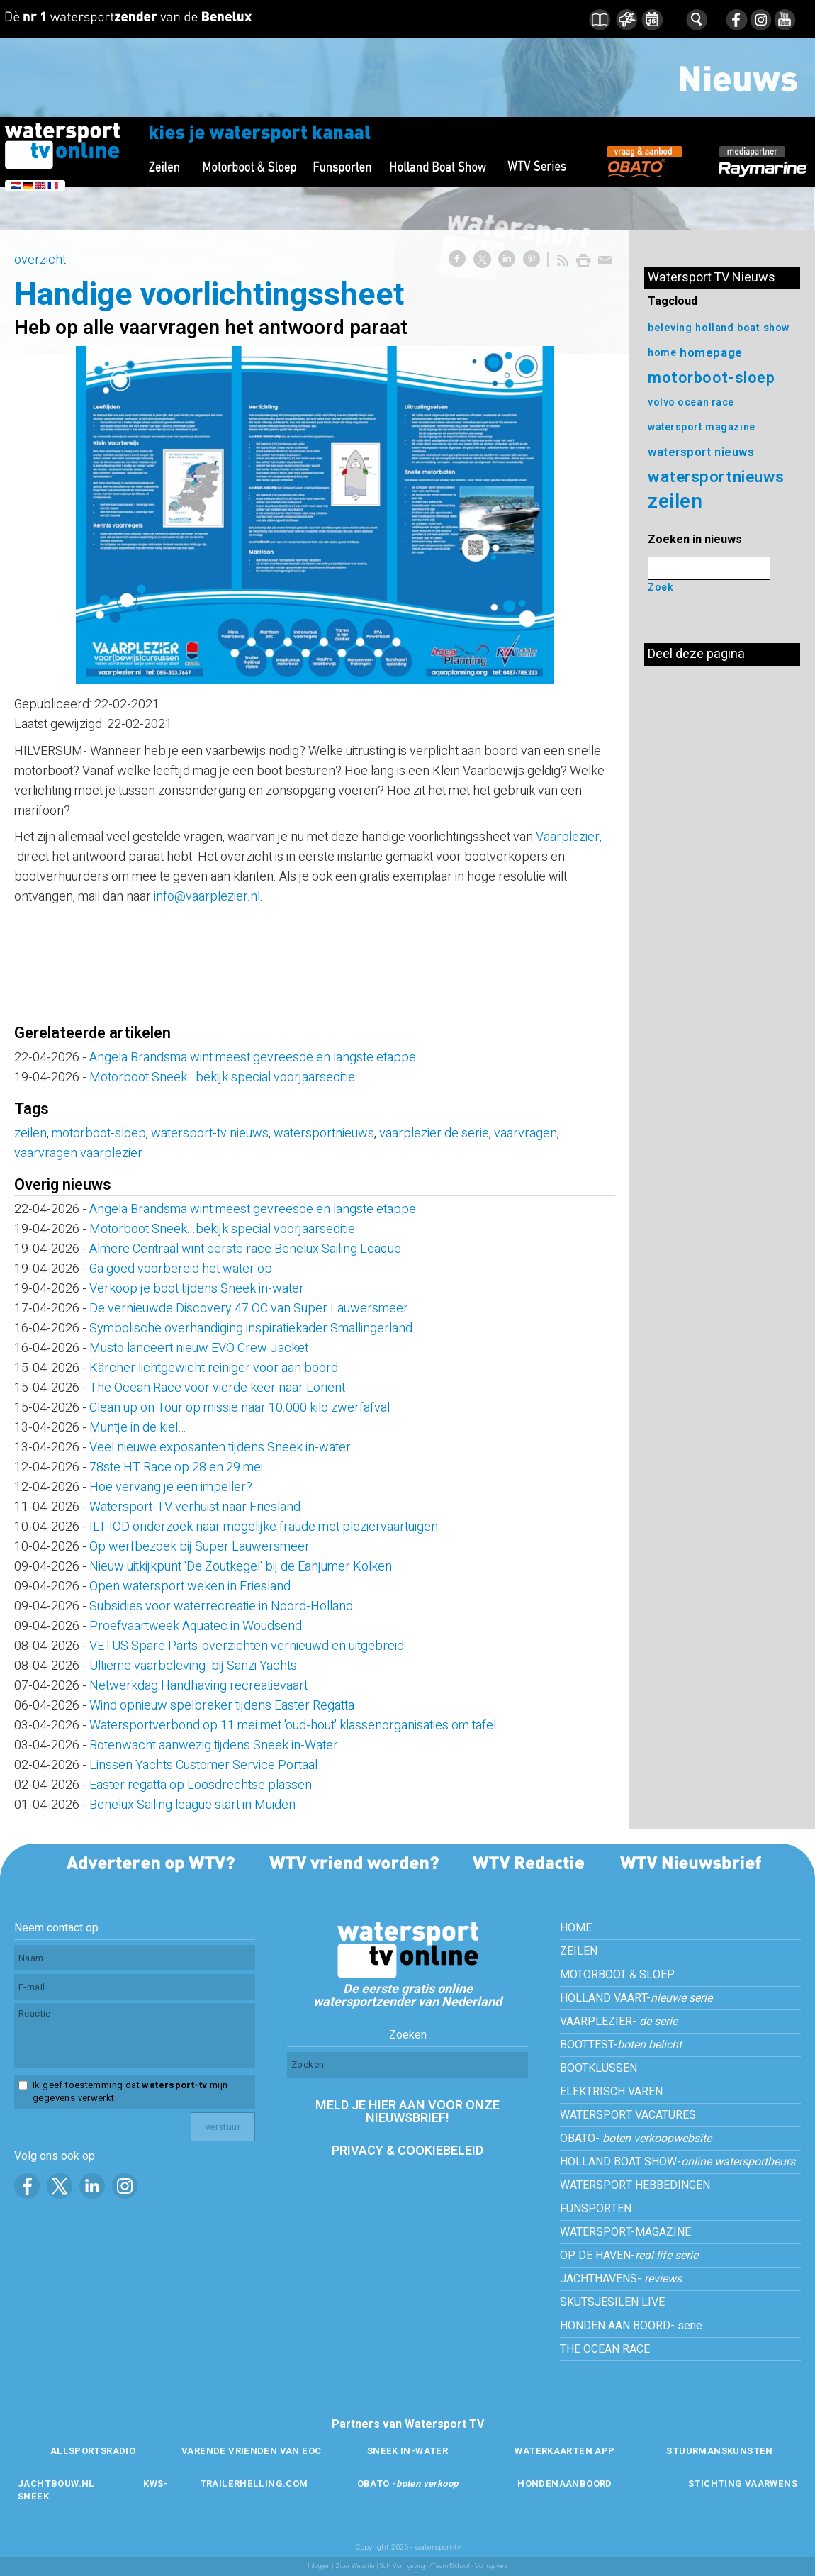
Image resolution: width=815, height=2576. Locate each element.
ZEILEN (578, 1951)
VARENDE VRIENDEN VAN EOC (251, 2451)
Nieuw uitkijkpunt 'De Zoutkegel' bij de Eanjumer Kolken (240, 1566)
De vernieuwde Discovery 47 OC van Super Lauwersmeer (248, 1308)
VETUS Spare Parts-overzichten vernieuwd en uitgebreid (246, 1646)
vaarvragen (525, 1133)
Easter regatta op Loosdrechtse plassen (200, 1785)
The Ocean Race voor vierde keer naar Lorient (217, 1388)
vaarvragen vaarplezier (78, 1153)
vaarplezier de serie (434, 1133)
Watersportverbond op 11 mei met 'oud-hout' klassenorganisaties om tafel (292, 1725)
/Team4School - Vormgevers (468, 2566)
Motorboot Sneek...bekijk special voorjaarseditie (222, 1077)
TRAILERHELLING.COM (254, 2483)
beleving (670, 327)
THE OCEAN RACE (605, 2349)
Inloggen (319, 2566)
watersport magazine (701, 427)
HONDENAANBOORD (564, 2483)
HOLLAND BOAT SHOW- (677, 2161)
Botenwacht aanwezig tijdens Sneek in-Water (213, 1745)
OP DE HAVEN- (629, 2255)
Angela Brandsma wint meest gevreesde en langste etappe (252, 1057)
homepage (711, 353)
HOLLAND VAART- (636, 1998)
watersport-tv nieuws (210, 1133)
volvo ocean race (691, 402)
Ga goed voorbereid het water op (180, 1268)
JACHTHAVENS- (621, 2278)
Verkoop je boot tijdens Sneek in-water (196, 1288)
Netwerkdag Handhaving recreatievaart (198, 1685)
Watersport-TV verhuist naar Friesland (194, 1507)
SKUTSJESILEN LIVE (612, 2302)
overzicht (40, 259)
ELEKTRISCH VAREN (611, 2091)
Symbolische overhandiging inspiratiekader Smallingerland (250, 1328)
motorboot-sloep (99, 1133)
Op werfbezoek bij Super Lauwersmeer (199, 1546)
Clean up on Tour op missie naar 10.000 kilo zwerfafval (239, 1407)
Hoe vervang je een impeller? (170, 1487)
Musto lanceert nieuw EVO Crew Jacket (198, 1348)
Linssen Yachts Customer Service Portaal (203, 1765)
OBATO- (636, 2138)
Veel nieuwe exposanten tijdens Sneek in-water (220, 1447)
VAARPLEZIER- (619, 2021)
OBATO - (408, 2483)
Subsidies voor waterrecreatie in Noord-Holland (221, 1606)
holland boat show (742, 327)
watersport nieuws (701, 452)
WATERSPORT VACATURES (628, 2115)
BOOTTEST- (621, 2044)
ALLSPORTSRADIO (92, 2451)
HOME (576, 1927)
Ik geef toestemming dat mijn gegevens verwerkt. (130, 2091)
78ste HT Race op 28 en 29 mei (176, 1467)
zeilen (30, 1133)
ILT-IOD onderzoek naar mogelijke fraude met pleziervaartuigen (263, 1527)
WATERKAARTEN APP (564, 2451)
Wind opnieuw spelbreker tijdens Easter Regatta (221, 1705)
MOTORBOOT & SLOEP (617, 1974)
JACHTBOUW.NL (56, 2483)
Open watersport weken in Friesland (190, 1586)
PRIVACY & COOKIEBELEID (407, 2150)
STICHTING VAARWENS (742, 2483)
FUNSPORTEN (595, 2208)
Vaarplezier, (569, 837)
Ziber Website (355, 2566)
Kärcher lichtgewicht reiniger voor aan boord (213, 1368)
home (662, 352)
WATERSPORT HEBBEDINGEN (635, 2185)
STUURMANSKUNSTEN (719, 2451)
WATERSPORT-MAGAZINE (625, 2232)
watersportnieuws (324, 1133)
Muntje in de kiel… (137, 1427)
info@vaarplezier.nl (207, 896)
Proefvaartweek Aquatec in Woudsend (195, 1626)
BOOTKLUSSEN (598, 2068)
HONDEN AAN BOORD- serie (631, 2325)
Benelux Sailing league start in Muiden (192, 1804)
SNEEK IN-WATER (407, 2451)
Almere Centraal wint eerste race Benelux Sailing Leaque (245, 1249)
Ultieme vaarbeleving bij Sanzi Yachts (193, 1665)
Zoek (660, 587)
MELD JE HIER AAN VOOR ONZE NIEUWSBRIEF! (407, 2112)
